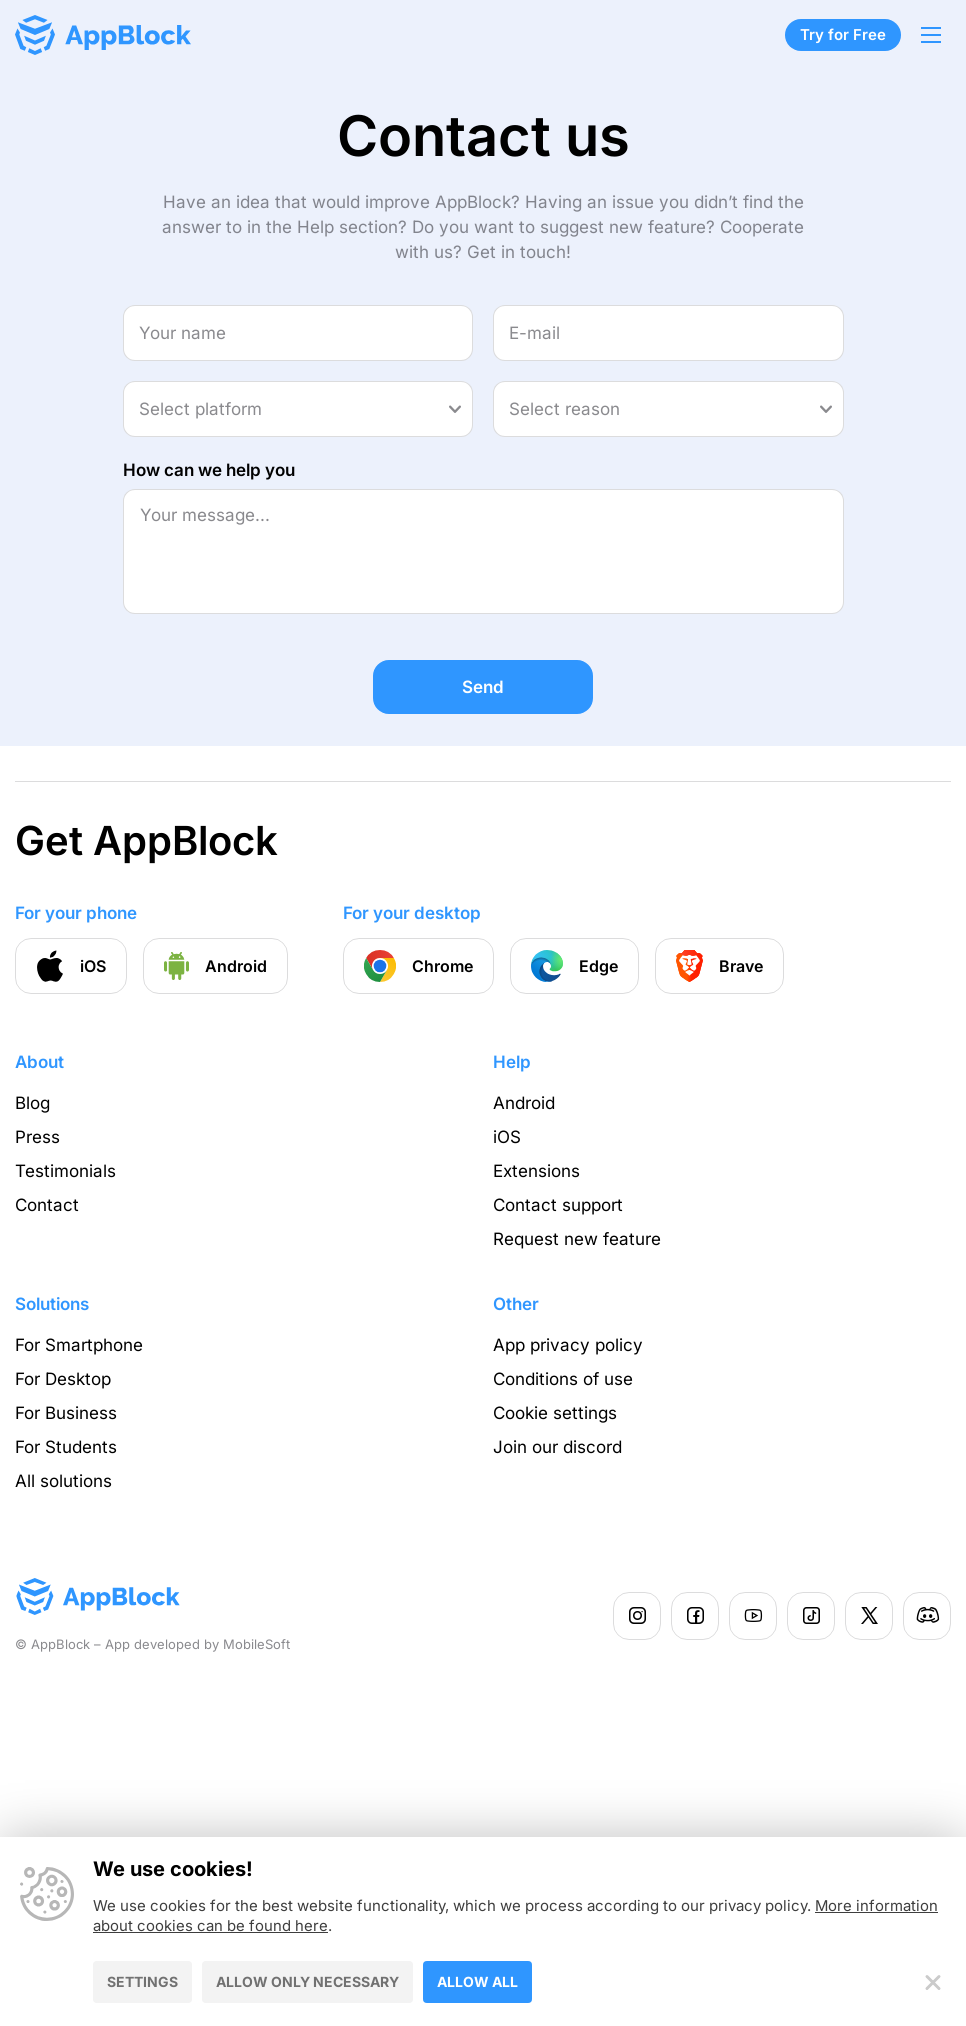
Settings (142, 1980)
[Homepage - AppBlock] (103, 35)
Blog (32, 1103)
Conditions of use (563, 1379)
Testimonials (65, 1171)
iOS (507, 1137)
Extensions (536, 1171)
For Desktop (63, 1379)
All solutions (63, 1481)
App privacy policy (568, 1345)
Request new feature (577, 1239)
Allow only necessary (307, 1980)
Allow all (477, 1980)
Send (483, 687)
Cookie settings (555, 1413)
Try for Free (843, 34)
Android (524, 1103)
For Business (66, 1413)
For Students (66, 1447)
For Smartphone (79, 1345)
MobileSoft (256, 1644)
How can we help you (209, 470)
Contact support (558, 1205)
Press (37, 1137)
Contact (47, 1205)
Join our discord (557, 1447)
